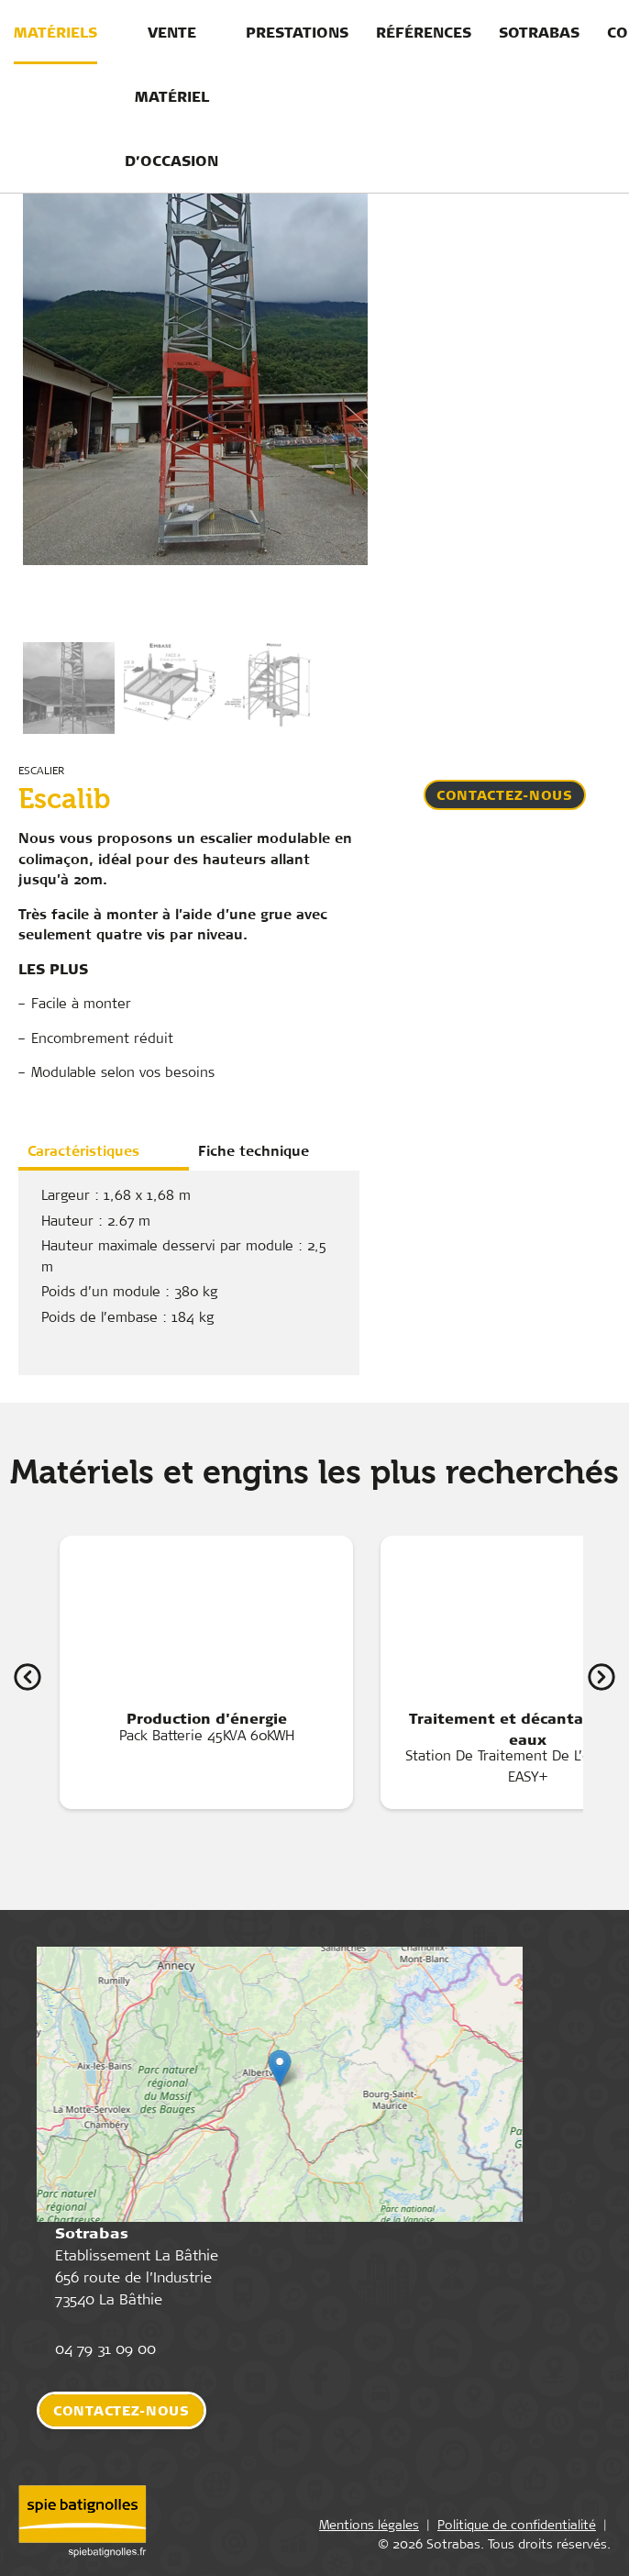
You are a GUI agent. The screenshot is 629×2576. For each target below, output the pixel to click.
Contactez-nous (504, 795)
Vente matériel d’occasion (171, 96)
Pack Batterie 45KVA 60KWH (206, 1653)
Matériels (55, 32)
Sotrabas (539, 32)
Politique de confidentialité (516, 2528)
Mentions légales (369, 2528)
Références (423, 32)
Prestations (297, 32)
